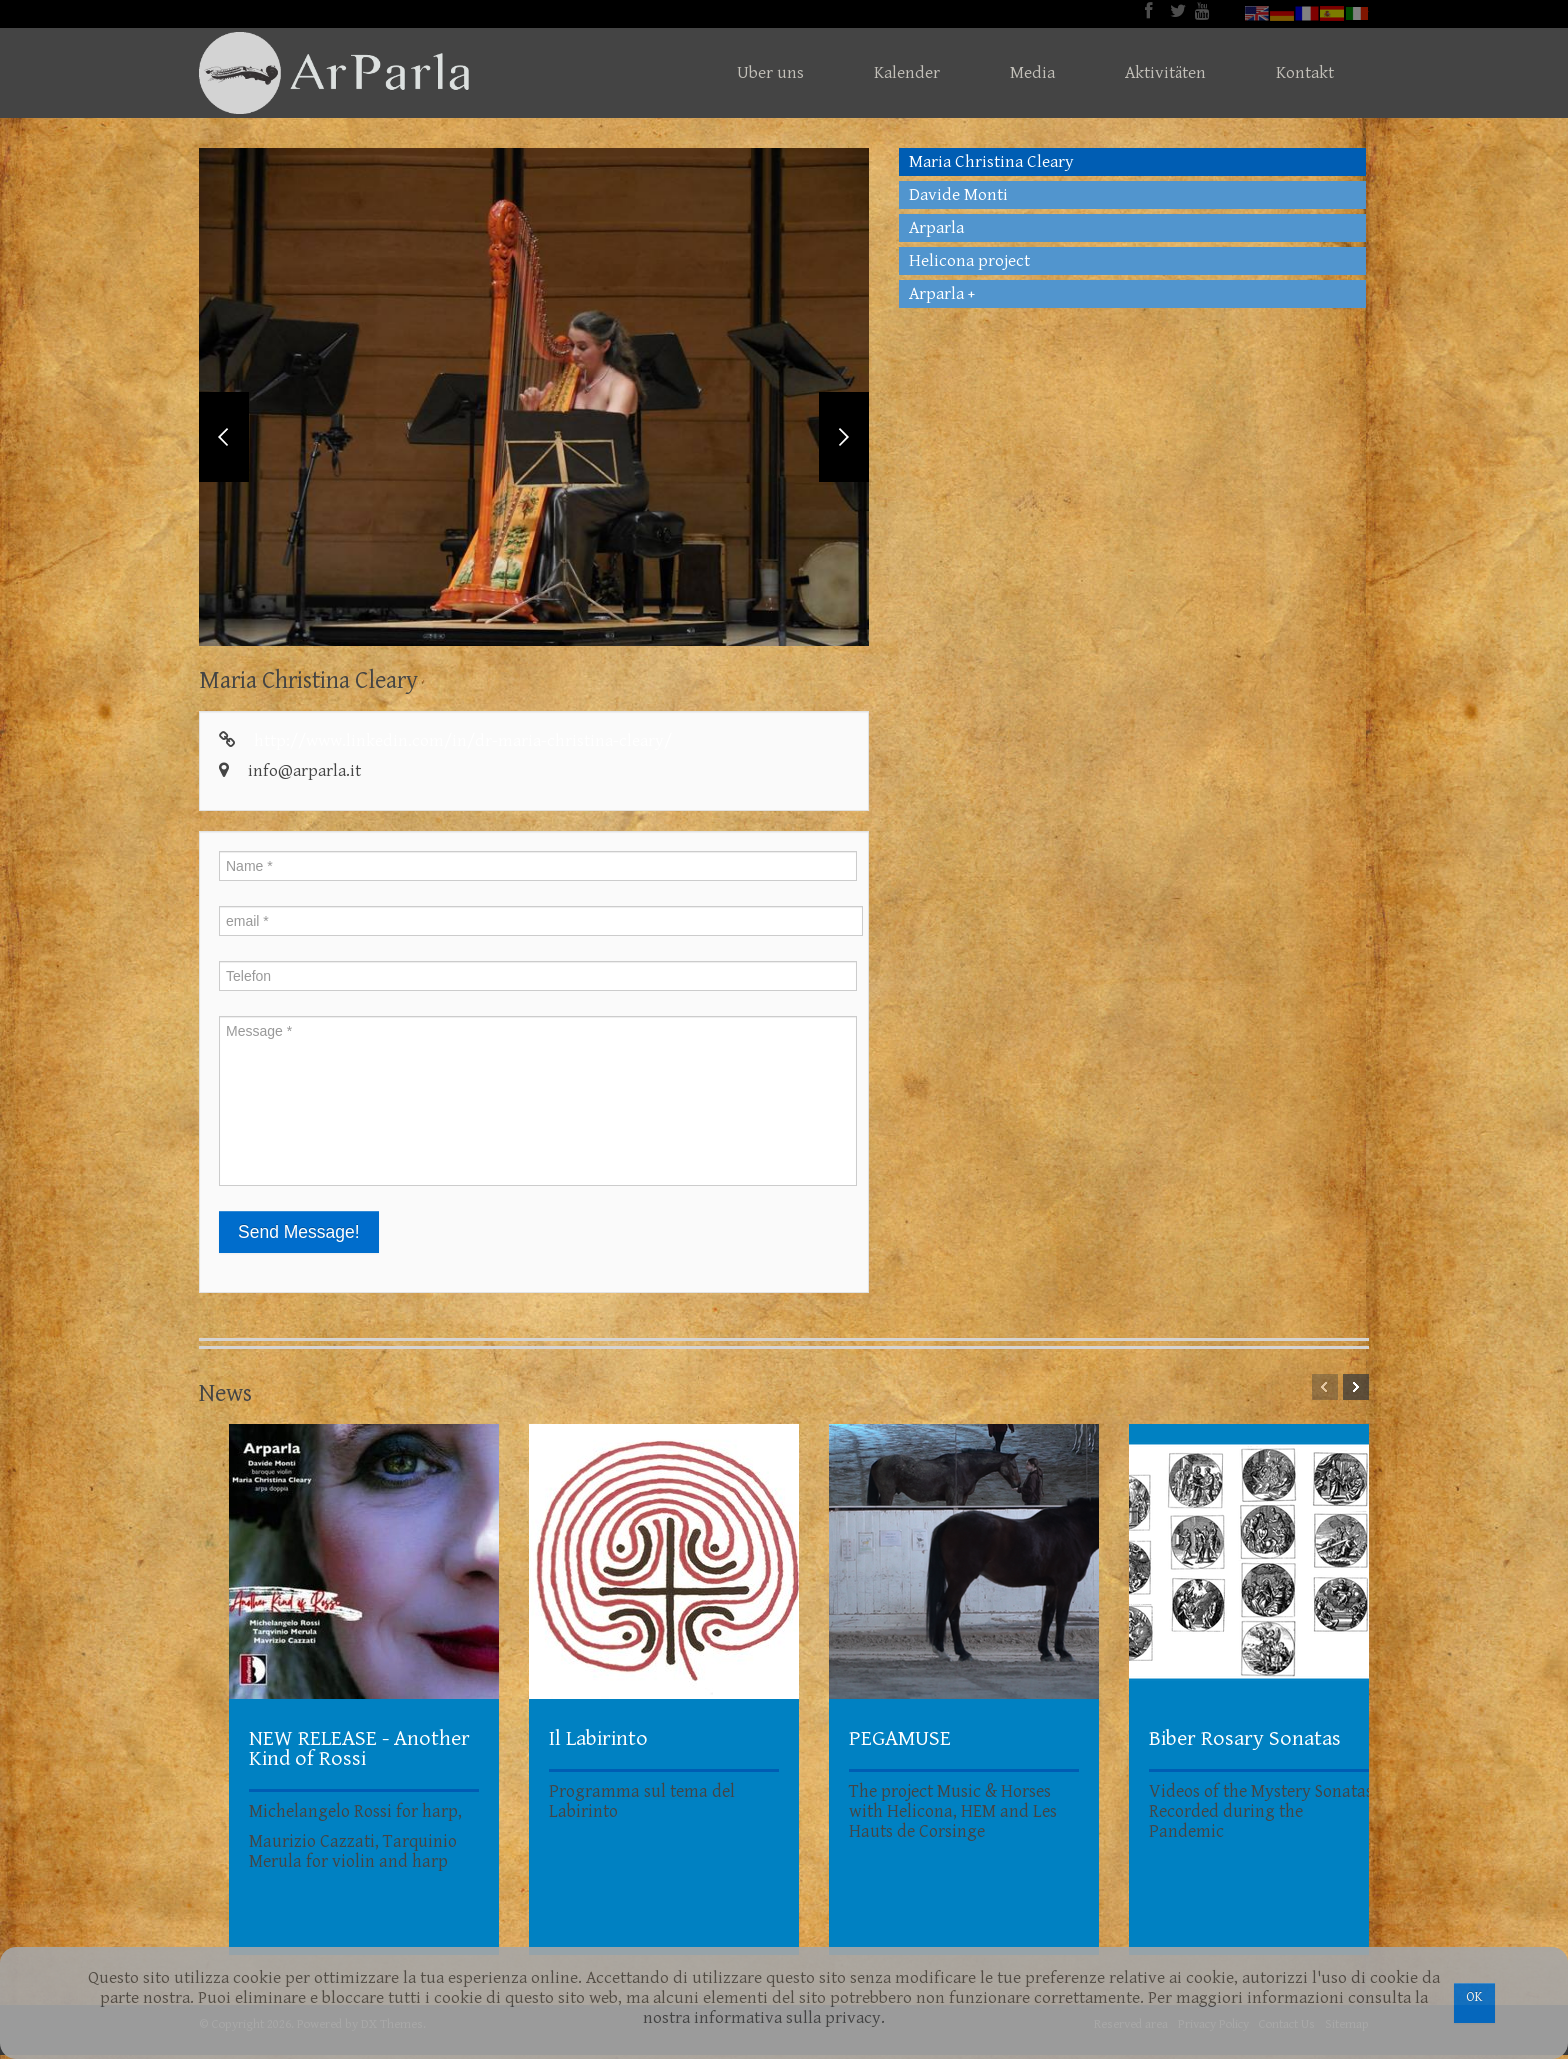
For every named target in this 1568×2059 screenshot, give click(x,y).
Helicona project (969, 261)
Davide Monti (958, 195)
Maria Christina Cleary (991, 162)
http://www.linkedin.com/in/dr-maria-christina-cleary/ (463, 745)
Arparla (936, 228)
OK (1474, 1997)
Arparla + (942, 294)
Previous (224, 439)
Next (844, 439)
